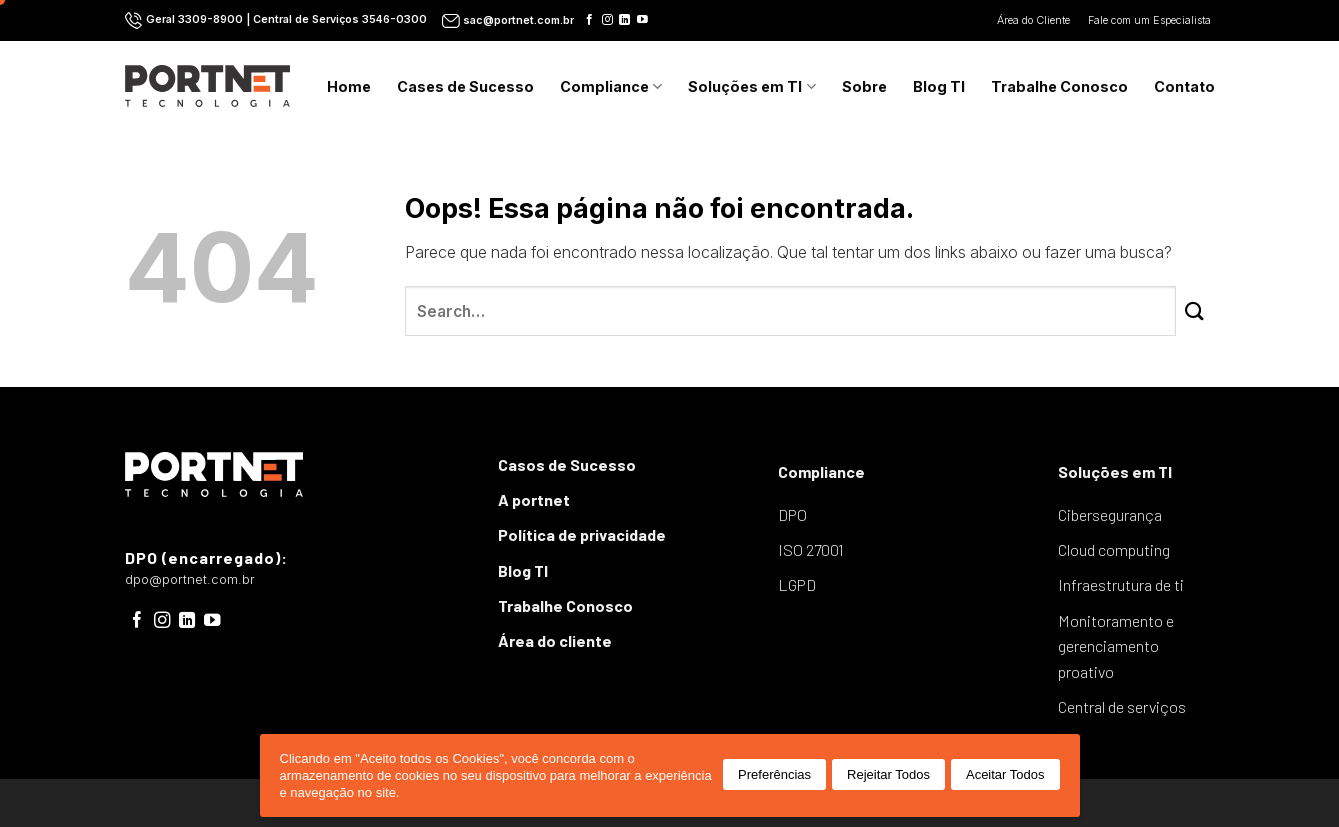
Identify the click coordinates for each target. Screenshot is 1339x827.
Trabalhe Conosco (1059, 86)
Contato (1184, 86)
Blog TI (939, 86)
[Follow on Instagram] (607, 20)
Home (349, 86)
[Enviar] (1195, 311)
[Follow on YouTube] (642, 20)
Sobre (864, 86)
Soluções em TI (751, 86)
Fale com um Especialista (1151, 20)
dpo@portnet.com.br (190, 579)
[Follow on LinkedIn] (624, 20)
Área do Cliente (1035, 20)
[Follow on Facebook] (589, 20)
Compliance (611, 86)
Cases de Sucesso (465, 86)
